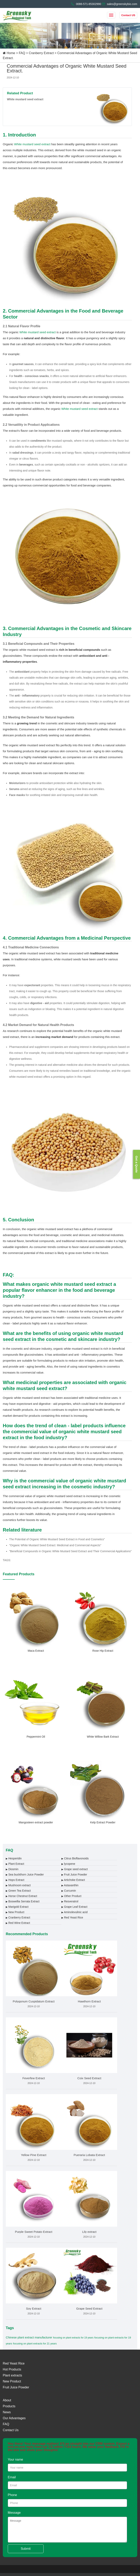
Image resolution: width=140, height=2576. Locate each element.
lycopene (68, 1863)
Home (11, 53)
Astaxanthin (69, 1885)
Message (14, 2512)
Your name (15, 2459)
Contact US (128, 15)
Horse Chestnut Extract (21, 1896)
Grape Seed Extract (89, 2308)
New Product (15, 1912)
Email (12, 2477)
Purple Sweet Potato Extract (33, 2231)
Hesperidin (14, 1858)
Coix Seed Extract (89, 2078)
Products (9, 2406)
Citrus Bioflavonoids (75, 1858)
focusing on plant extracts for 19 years (73, 2337)
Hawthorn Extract (89, 2001)
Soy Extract (33, 2308)
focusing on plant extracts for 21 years (35, 2343)
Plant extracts (12, 2375)
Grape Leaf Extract (74, 1906)
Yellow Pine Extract (33, 2154)
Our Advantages (14, 2418)
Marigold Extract (17, 1906)
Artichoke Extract (73, 1879)
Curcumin (68, 1890)
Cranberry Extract (41, 53)
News (7, 2412)
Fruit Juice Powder (74, 1874)
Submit (26, 2548)
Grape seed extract (74, 1869)
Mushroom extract (18, 1885)
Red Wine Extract (18, 1922)
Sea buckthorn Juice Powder (25, 1874)
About (7, 2400)
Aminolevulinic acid (74, 1912)
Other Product (71, 1896)
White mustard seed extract (32, 144)
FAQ (22, 53)
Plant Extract (15, 1863)
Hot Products (12, 2369)
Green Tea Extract (18, 1890)
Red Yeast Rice (72, 1917)
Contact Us (10, 2430)
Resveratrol (69, 1901)
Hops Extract (15, 1879)
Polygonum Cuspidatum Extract (33, 2001)
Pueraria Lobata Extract (89, 2154)
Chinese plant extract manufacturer (29, 2337)
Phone (12, 2495)
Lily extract (89, 2231)
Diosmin (12, 1869)
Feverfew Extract (33, 2078)
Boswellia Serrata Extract (22, 1901)
